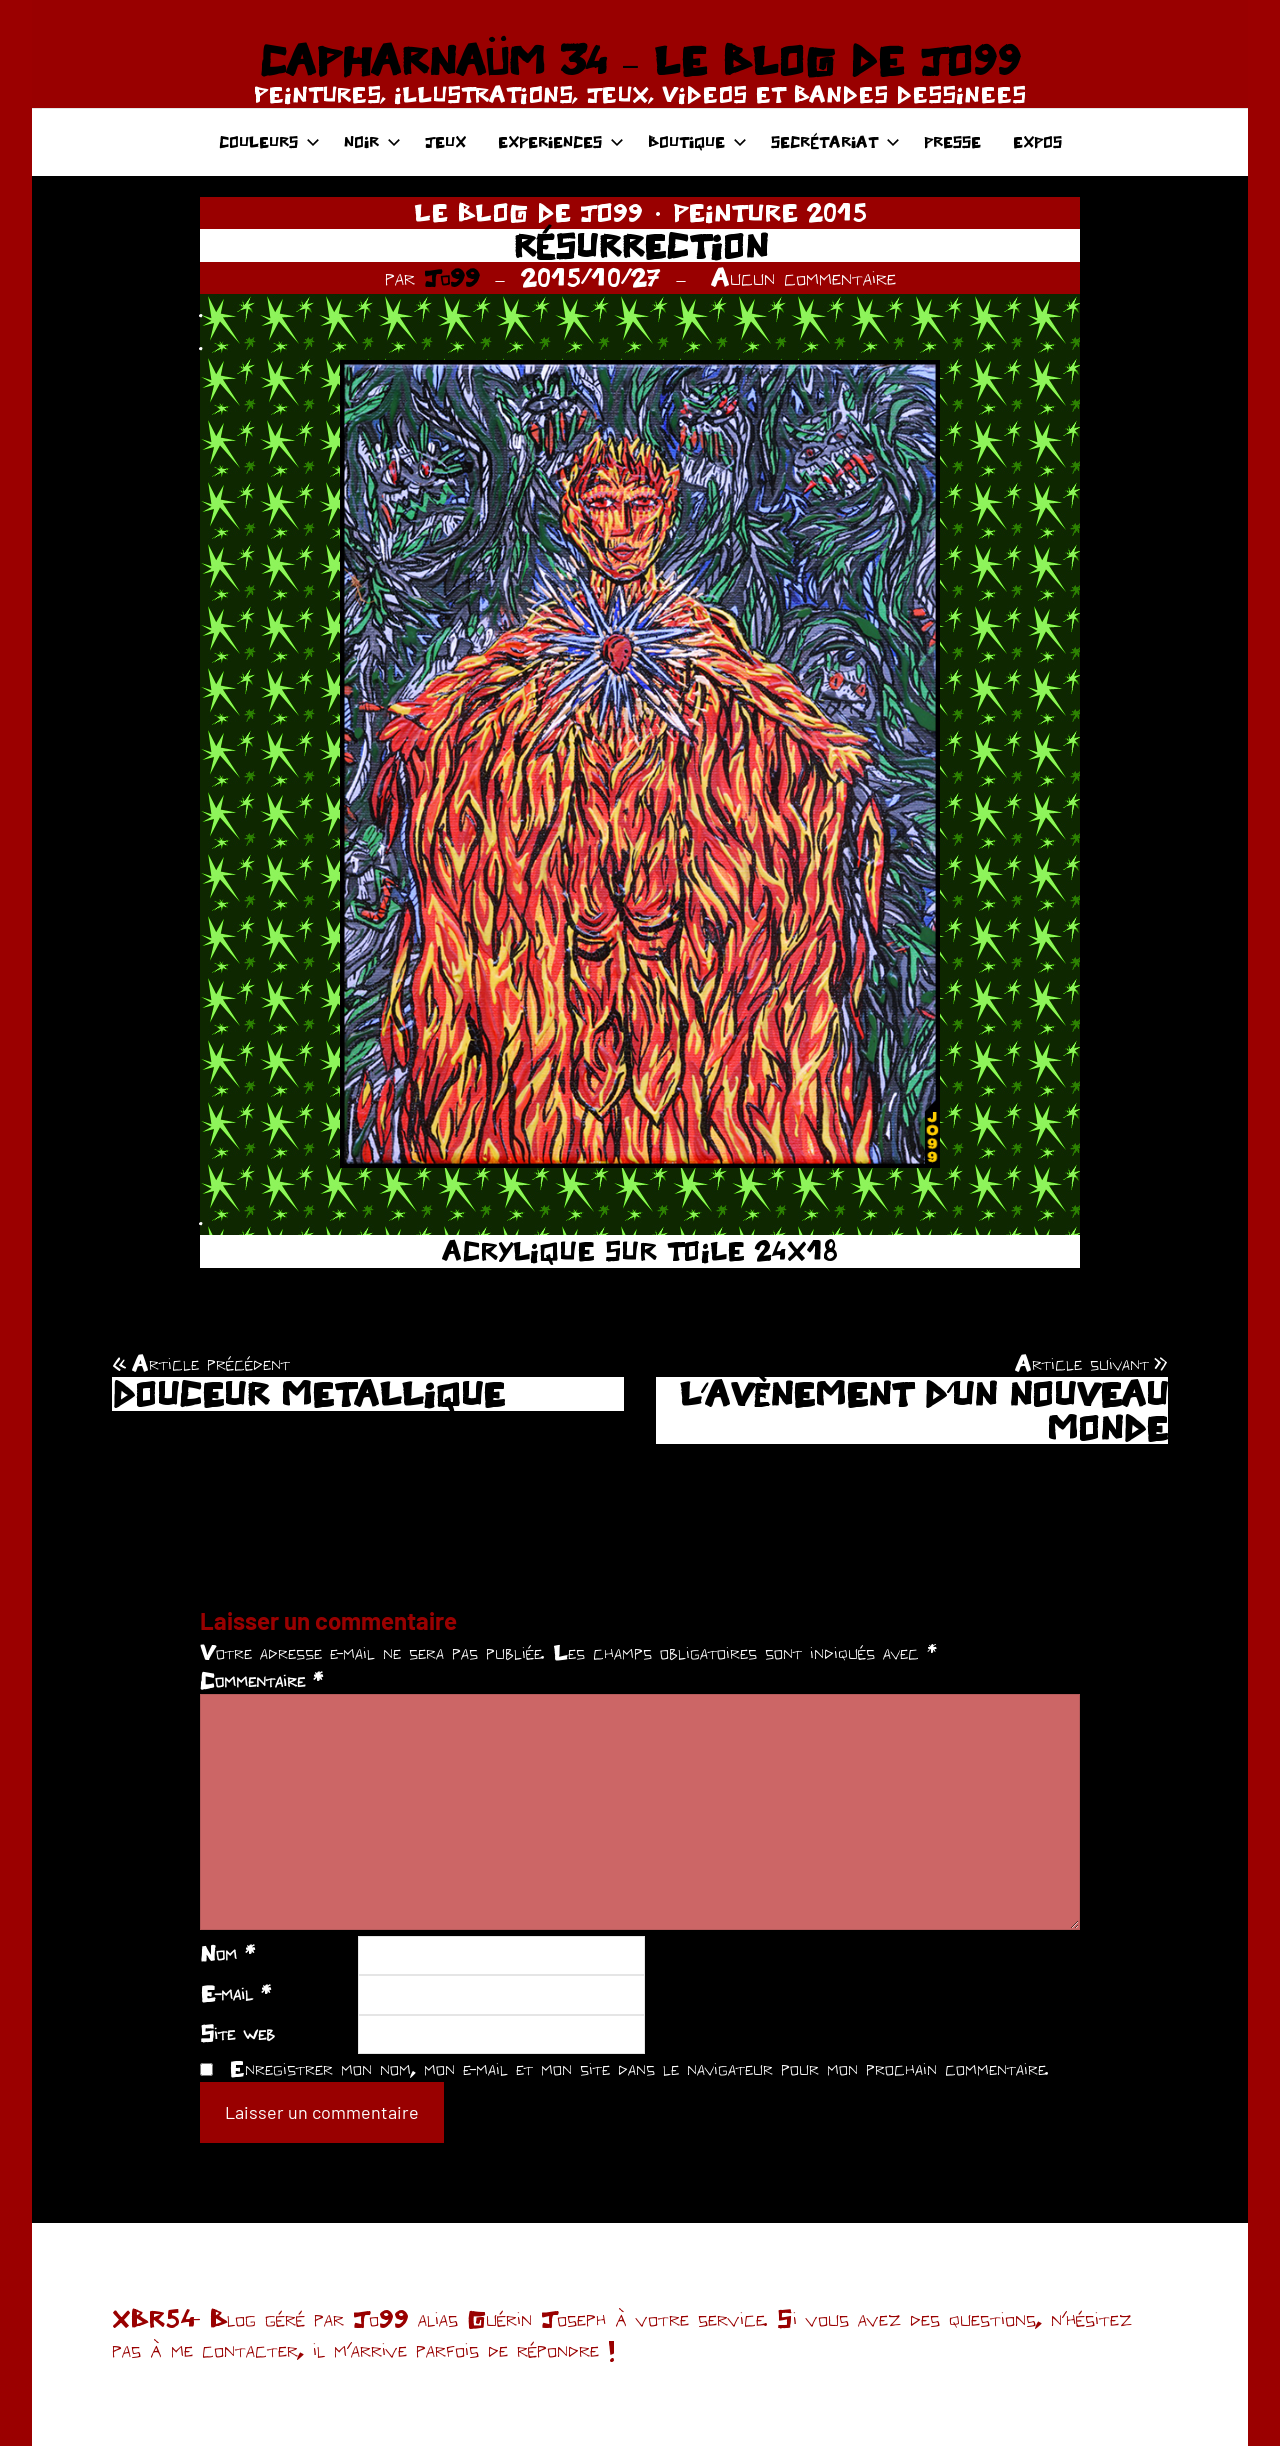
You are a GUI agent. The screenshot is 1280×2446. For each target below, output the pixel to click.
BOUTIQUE (697, 141)
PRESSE (952, 141)
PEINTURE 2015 (770, 212)
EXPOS (1037, 141)
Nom (227, 1953)
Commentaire (261, 1680)
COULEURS (269, 141)
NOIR (372, 141)
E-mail (235, 1993)
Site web (237, 2033)
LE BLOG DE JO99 (528, 212)
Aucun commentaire (803, 277)
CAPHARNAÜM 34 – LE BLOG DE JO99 (639, 60)
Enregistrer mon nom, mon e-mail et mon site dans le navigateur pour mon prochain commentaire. (639, 2068)
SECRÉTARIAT (835, 141)
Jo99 (452, 277)
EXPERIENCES (561, 141)
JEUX (445, 141)
